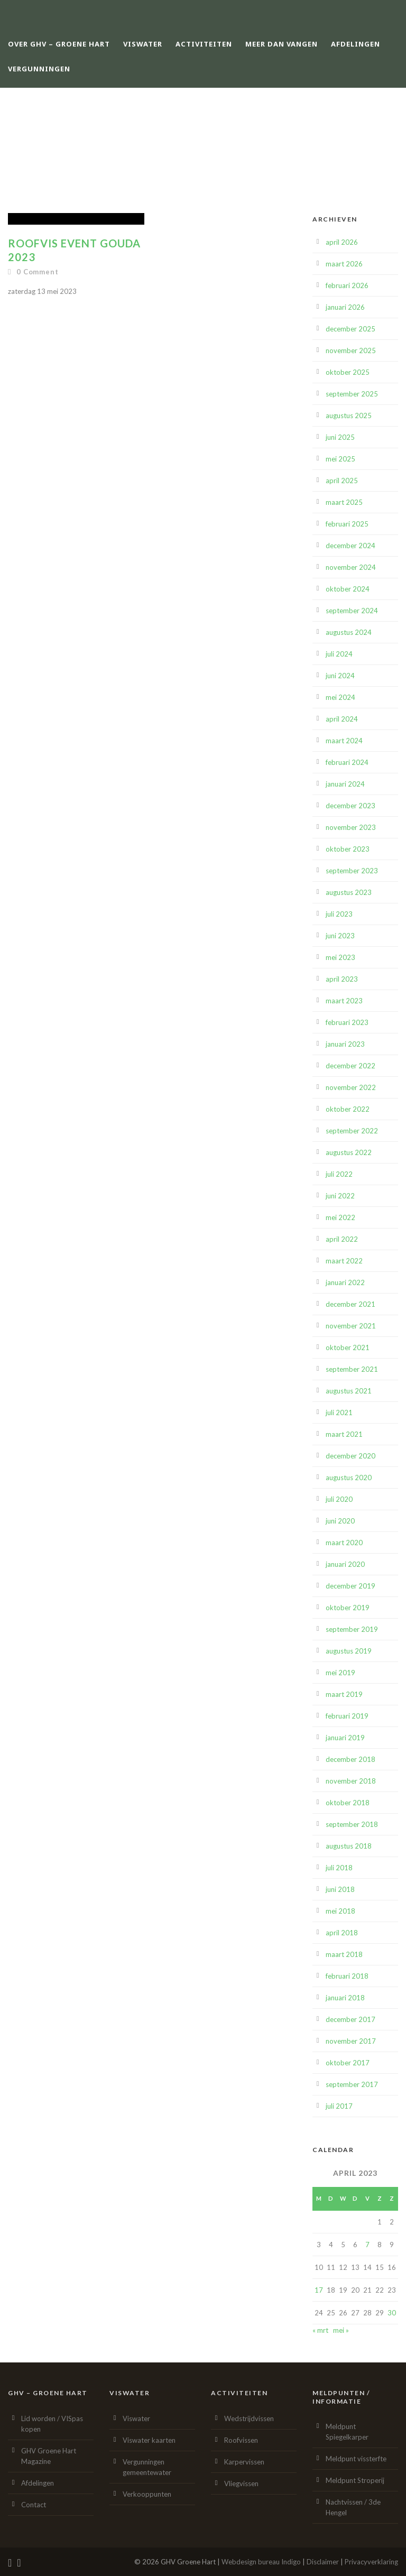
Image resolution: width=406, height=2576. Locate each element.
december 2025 (350, 329)
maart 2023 (344, 1000)
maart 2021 (344, 1434)
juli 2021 (339, 1412)
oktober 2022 (348, 1109)
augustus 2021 (349, 1391)
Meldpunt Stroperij (355, 2480)
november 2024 (351, 567)
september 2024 (352, 610)
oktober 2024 (348, 589)
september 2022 (352, 1131)
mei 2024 (340, 697)
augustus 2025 (349, 415)
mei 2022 (340, 1217)
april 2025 (342, 480)
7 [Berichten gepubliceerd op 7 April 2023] (367, 2244)
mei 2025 (340, 459)
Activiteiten (204, 44)
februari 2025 (347, 524)
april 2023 (342, 979)
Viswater (142, 44)
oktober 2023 (348, 849)
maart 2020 (344, 1542)
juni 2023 (340, 935)
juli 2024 (339, 654)
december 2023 (350, 805)
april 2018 (342, 1932)
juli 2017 (339, 2106)
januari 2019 (345, 1737)
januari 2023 (345, 1044)
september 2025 (352, 394)
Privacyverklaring (371, 2561)
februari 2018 (347, 1976)
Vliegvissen (241, 2483)
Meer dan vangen (281, 44)
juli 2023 (339, 914)
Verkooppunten (147, 2494)
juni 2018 (340, 1889)
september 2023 (352, 870)
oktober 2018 (348, 1802)
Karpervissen (244, 2462)
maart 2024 (344, 740)
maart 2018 (344, 1954)
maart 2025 (344, 502)
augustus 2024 (349, 632)
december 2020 (350, 1456)
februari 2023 (347, 1022)
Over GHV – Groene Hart (59, 44)
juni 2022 (340, 1196)
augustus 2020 (349, 1477)
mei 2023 (340, 957)
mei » (341, 2330)
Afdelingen (355, 44)
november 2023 (351, 827)
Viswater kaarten (149, 2440)
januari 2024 (345, 784)
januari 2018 (345, 1997)
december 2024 (350, 545)
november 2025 (351, 350)
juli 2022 (339, 1174)
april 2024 (342, 719)
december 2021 (350, 1304)
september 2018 (352, 1824)
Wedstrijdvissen (249, 2418)
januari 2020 (345, 1564)
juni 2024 (340, 675)
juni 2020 (340, 1521)
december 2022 (350, 1065)
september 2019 (352, 1629)
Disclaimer (323, 2561)
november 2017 (351, 2041)
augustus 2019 (349, 1651)
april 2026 (342, 242)
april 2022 (342, 1239)
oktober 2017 (348, 2062)
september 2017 (352, 2084)
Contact (33, 2504)
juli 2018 (339, 1867)
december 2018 (350, 1759)
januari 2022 (345, 1282)
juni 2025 (340, 437)
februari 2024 (347, 762)
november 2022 (351, 1087)
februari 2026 (347, 285)
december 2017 (350, 2019)
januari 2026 (345, 307)
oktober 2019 (348, 1607)
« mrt (320, 2330)
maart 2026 (344, 264)
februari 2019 (347, 1716)
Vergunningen (39, 68)
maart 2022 (344, 1261)
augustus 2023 (349, 892)
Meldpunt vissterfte (356, 2458)
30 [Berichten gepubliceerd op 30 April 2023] (391, 2313)
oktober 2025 (348, 372)
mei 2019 (340, 1672)
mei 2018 (340, 1911)
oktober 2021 (348, 1347)
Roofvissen (241, 2440)
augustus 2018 (349, 1846)
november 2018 (351, 1781)
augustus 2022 (349, 1152)
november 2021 (351, 1326)
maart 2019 (344, 1694)
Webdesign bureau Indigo (261, 2561)
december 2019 (350, 1586)
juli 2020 (339, 1499)
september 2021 (352, 1369)
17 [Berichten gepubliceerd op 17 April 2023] (319, 2290)
